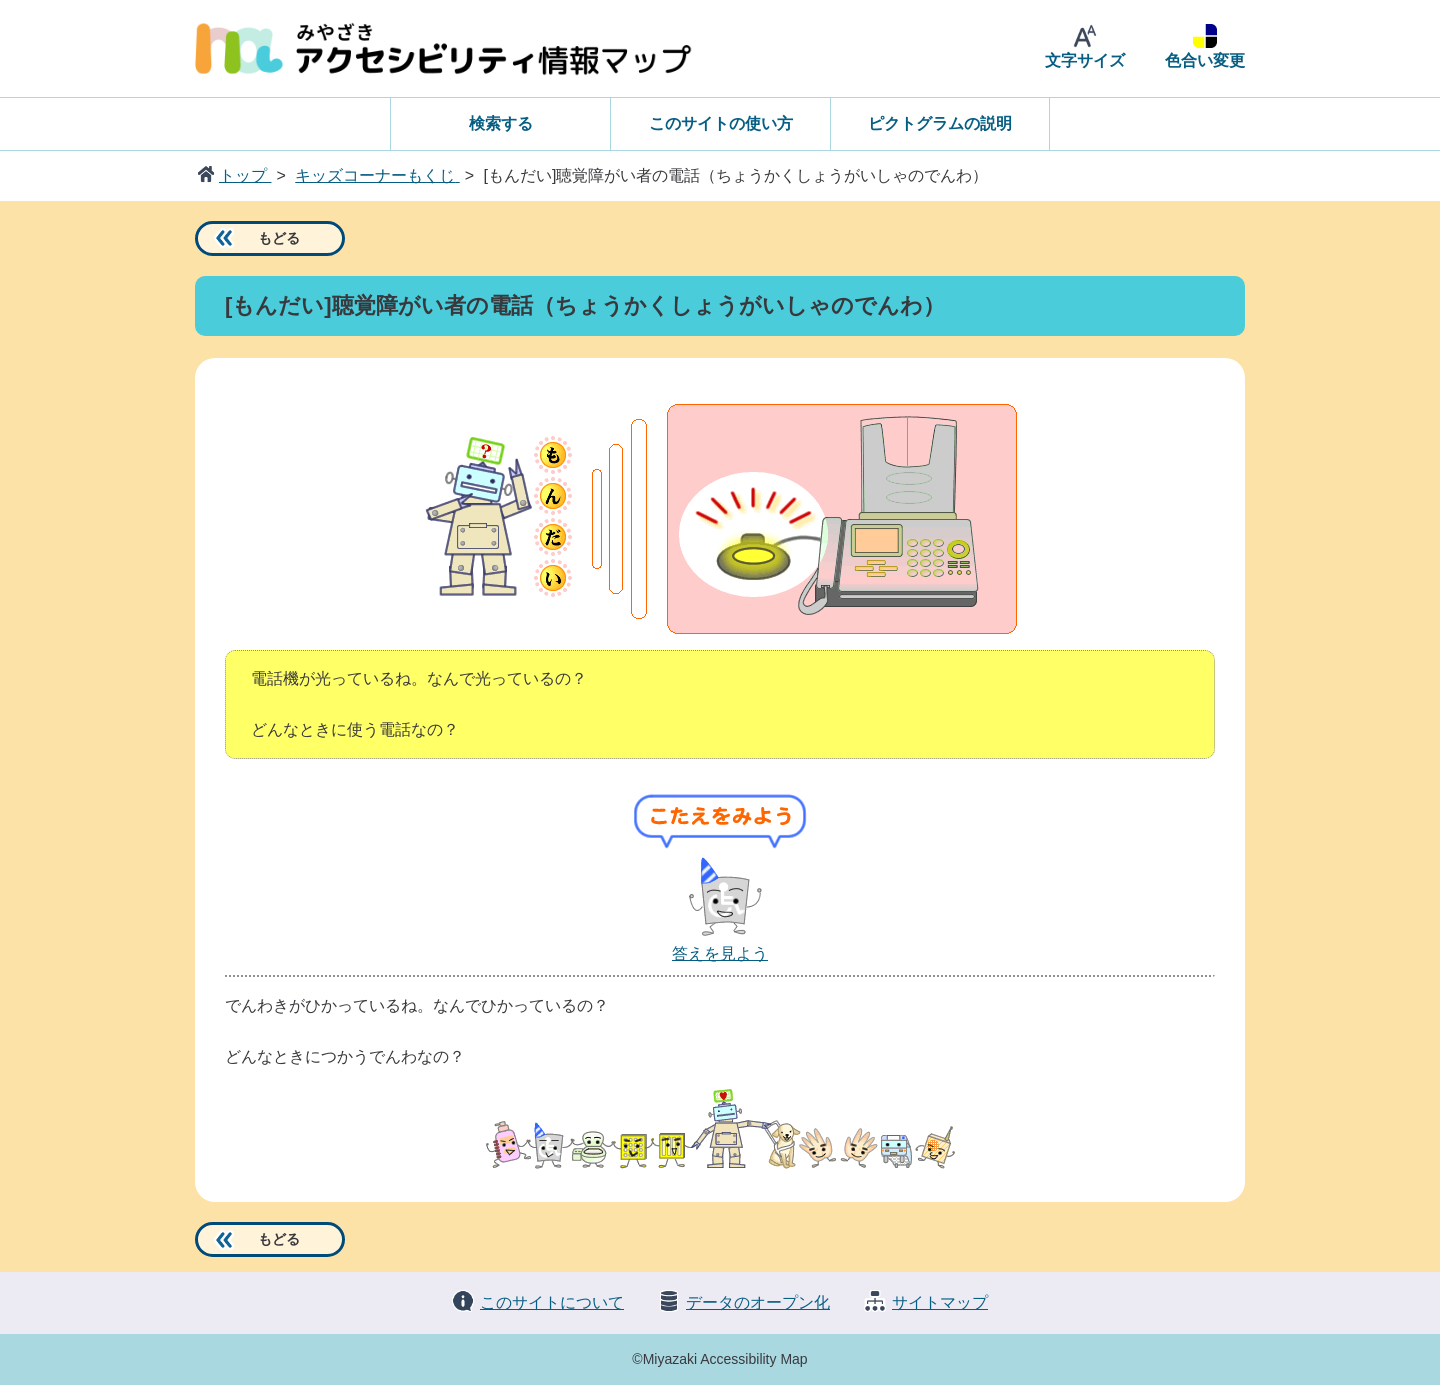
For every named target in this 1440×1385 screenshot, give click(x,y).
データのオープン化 (758, 1302)
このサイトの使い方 (721, 123)
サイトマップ (940, 1302)
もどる (279, 238)
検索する (501, 123)
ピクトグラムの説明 (940, 123)
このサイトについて (552, 1302)
